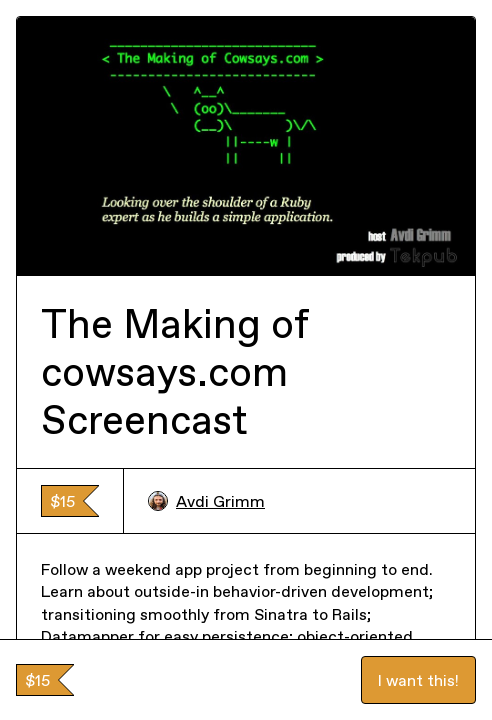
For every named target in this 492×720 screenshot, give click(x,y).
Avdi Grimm (206, 501)
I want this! (418, 680)
